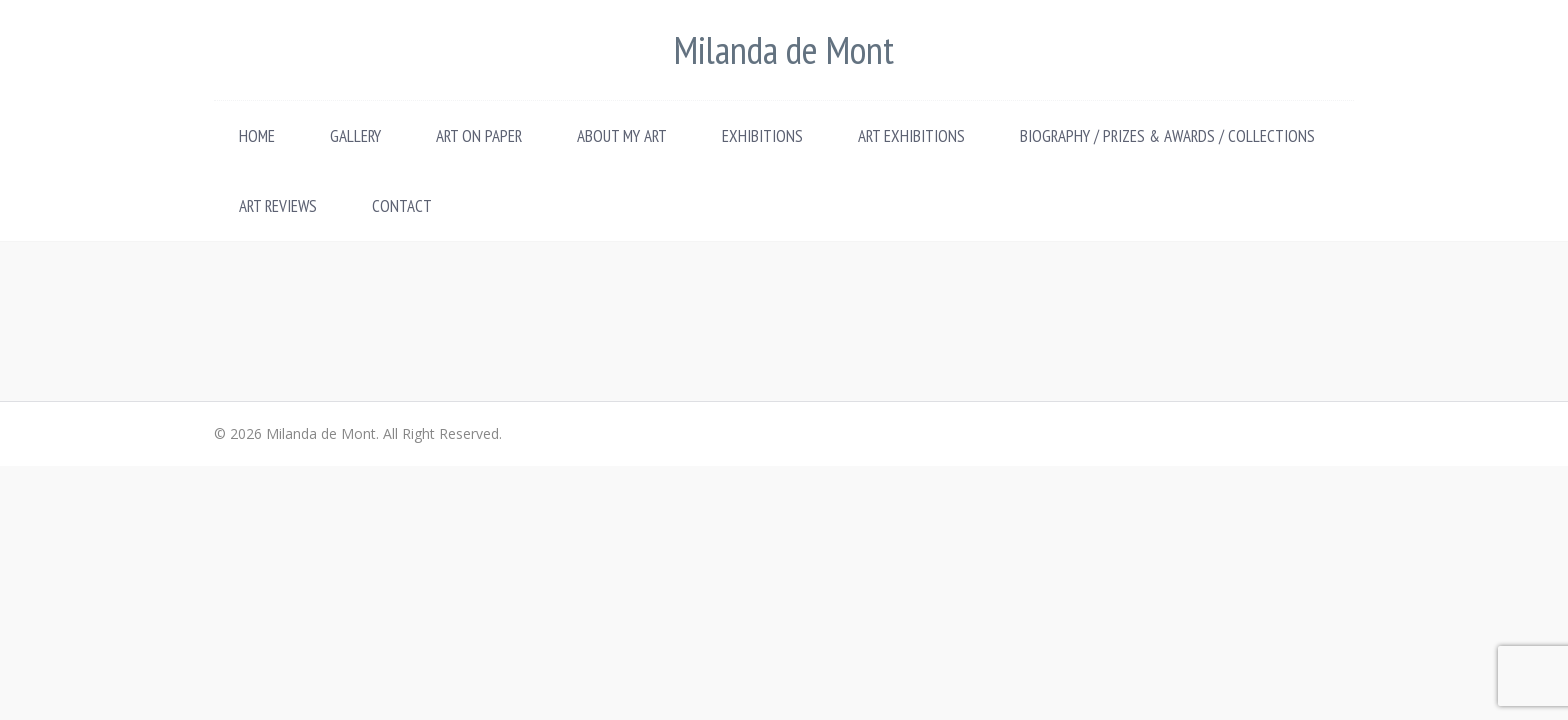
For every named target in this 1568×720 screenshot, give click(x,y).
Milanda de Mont (784, 49)
